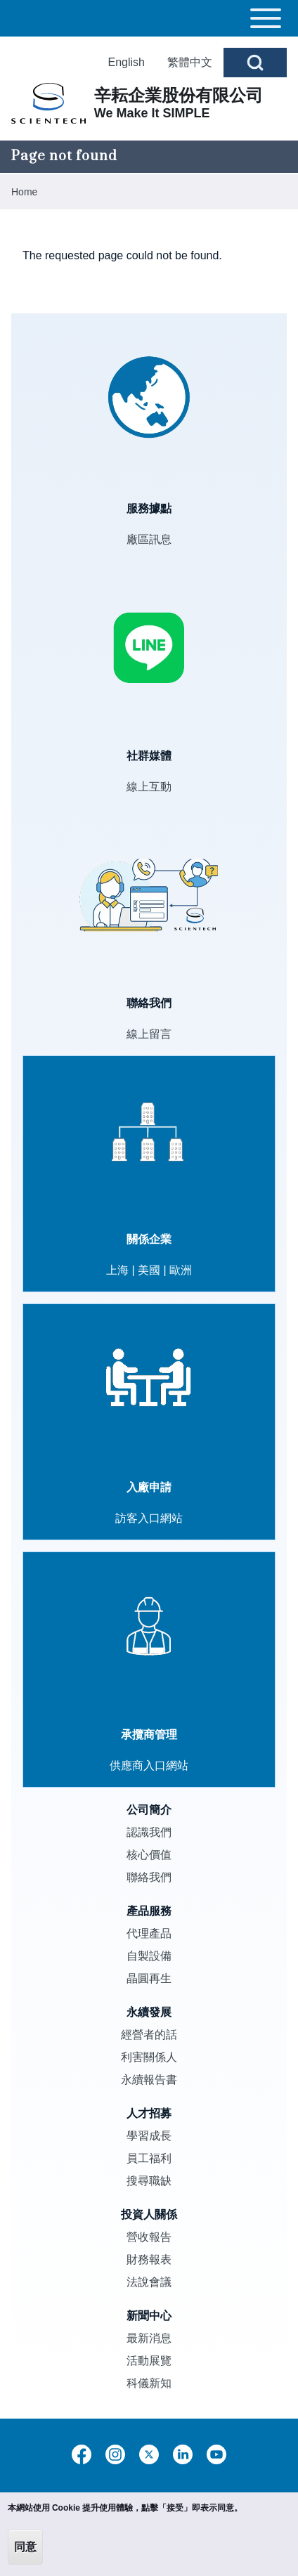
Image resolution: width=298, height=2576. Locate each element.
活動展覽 (149, 2361)
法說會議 (149, 2282)
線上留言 (149, 1034)
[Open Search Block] (255, 62)
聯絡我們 (149, 1877)
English (126, 62)
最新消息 (149, 2338)
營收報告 (149, 2237)
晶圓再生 (149, 1978)
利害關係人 (149, 2057)
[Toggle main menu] (149, 18)
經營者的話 (149, 2035)
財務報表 (149, 2259)
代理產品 (149, 1933)
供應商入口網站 (149, 1765)
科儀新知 (149, 2383)
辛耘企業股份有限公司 (178, 95)
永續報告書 (149, 2080)
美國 (149, 1270)
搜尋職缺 (149, 2181)
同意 (25, 2547)
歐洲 (180, 1270)
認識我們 (149, 1832)
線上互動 (149, 787)
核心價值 (149, 1855)
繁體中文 (189, 62)
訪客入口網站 (149, 1518)
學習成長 (149, 2136)
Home (24, 191)
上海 (117, 1270)
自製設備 (149, 1956)
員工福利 (149, 2158)
